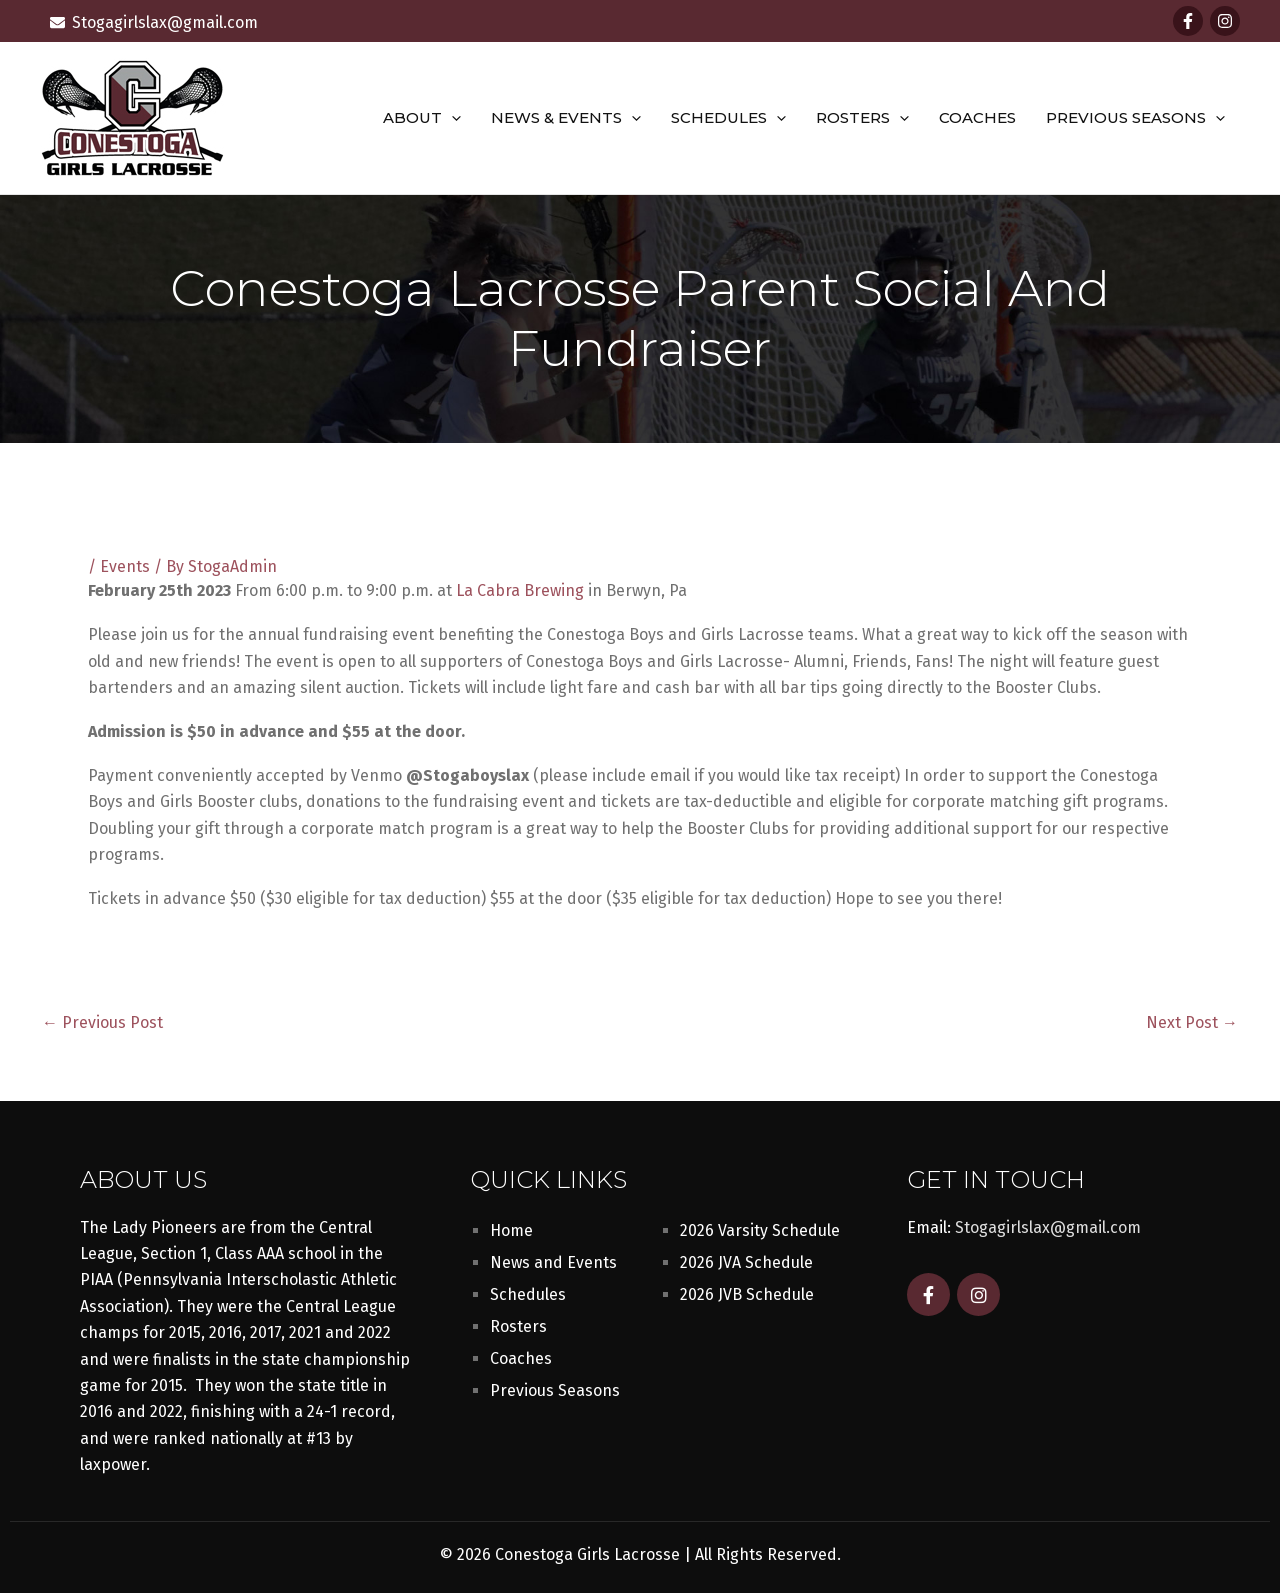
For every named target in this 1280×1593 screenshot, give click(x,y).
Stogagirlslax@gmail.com (1048, 1227)
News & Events (566, 118)
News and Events (553, 1262)
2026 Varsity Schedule (760, 1230)
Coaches (977, 117)
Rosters (862, 118)
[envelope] (154, 22)
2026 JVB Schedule (747, 1294)
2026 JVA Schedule (746, 1262)
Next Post (1192, 1023)
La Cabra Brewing (520, 590)
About (422, 118)
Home (511, 1230)
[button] (451, 118)
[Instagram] (1225, 21)
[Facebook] (1188, 21)
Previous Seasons (1135, 118)
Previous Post (102, 1023)
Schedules (728, 118)
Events (125, 566)
